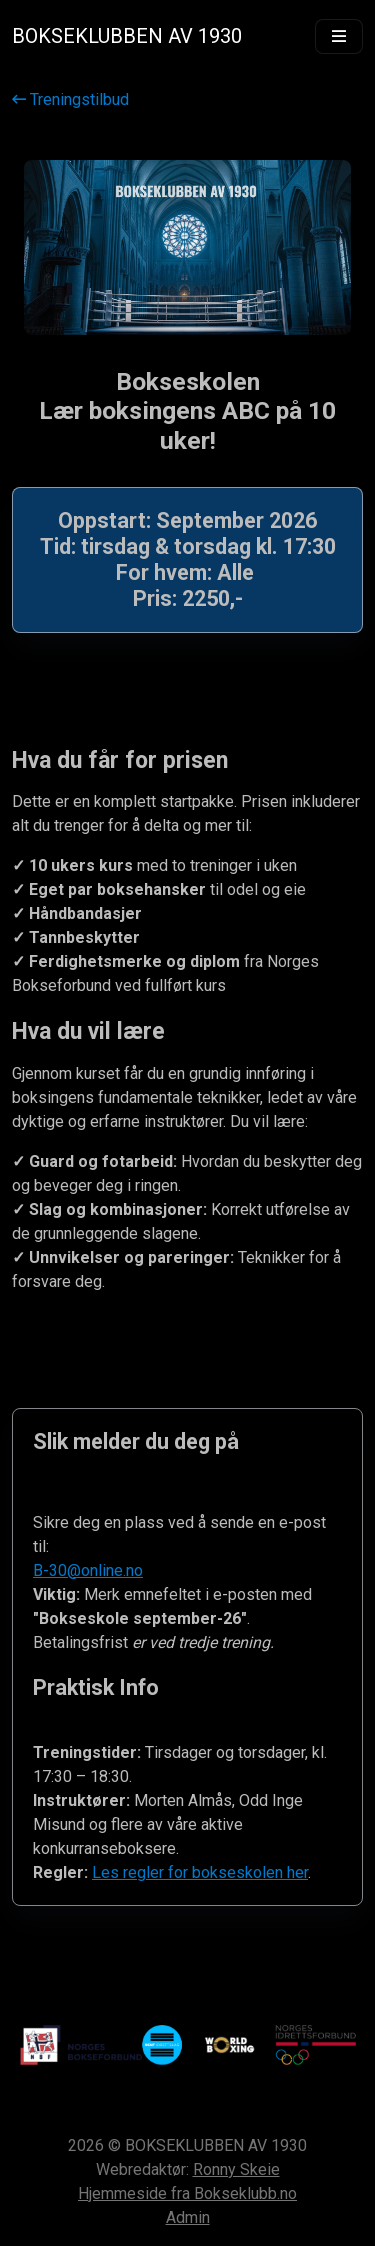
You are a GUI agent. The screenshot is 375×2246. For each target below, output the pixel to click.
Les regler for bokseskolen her (200, 1872)
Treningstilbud (70, 99)
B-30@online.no (88, 1570)
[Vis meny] (339, 36)
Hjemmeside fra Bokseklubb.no (187, 2193)
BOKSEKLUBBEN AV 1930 (127, 36)
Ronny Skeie (236, 2169)
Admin (188, 2217)
